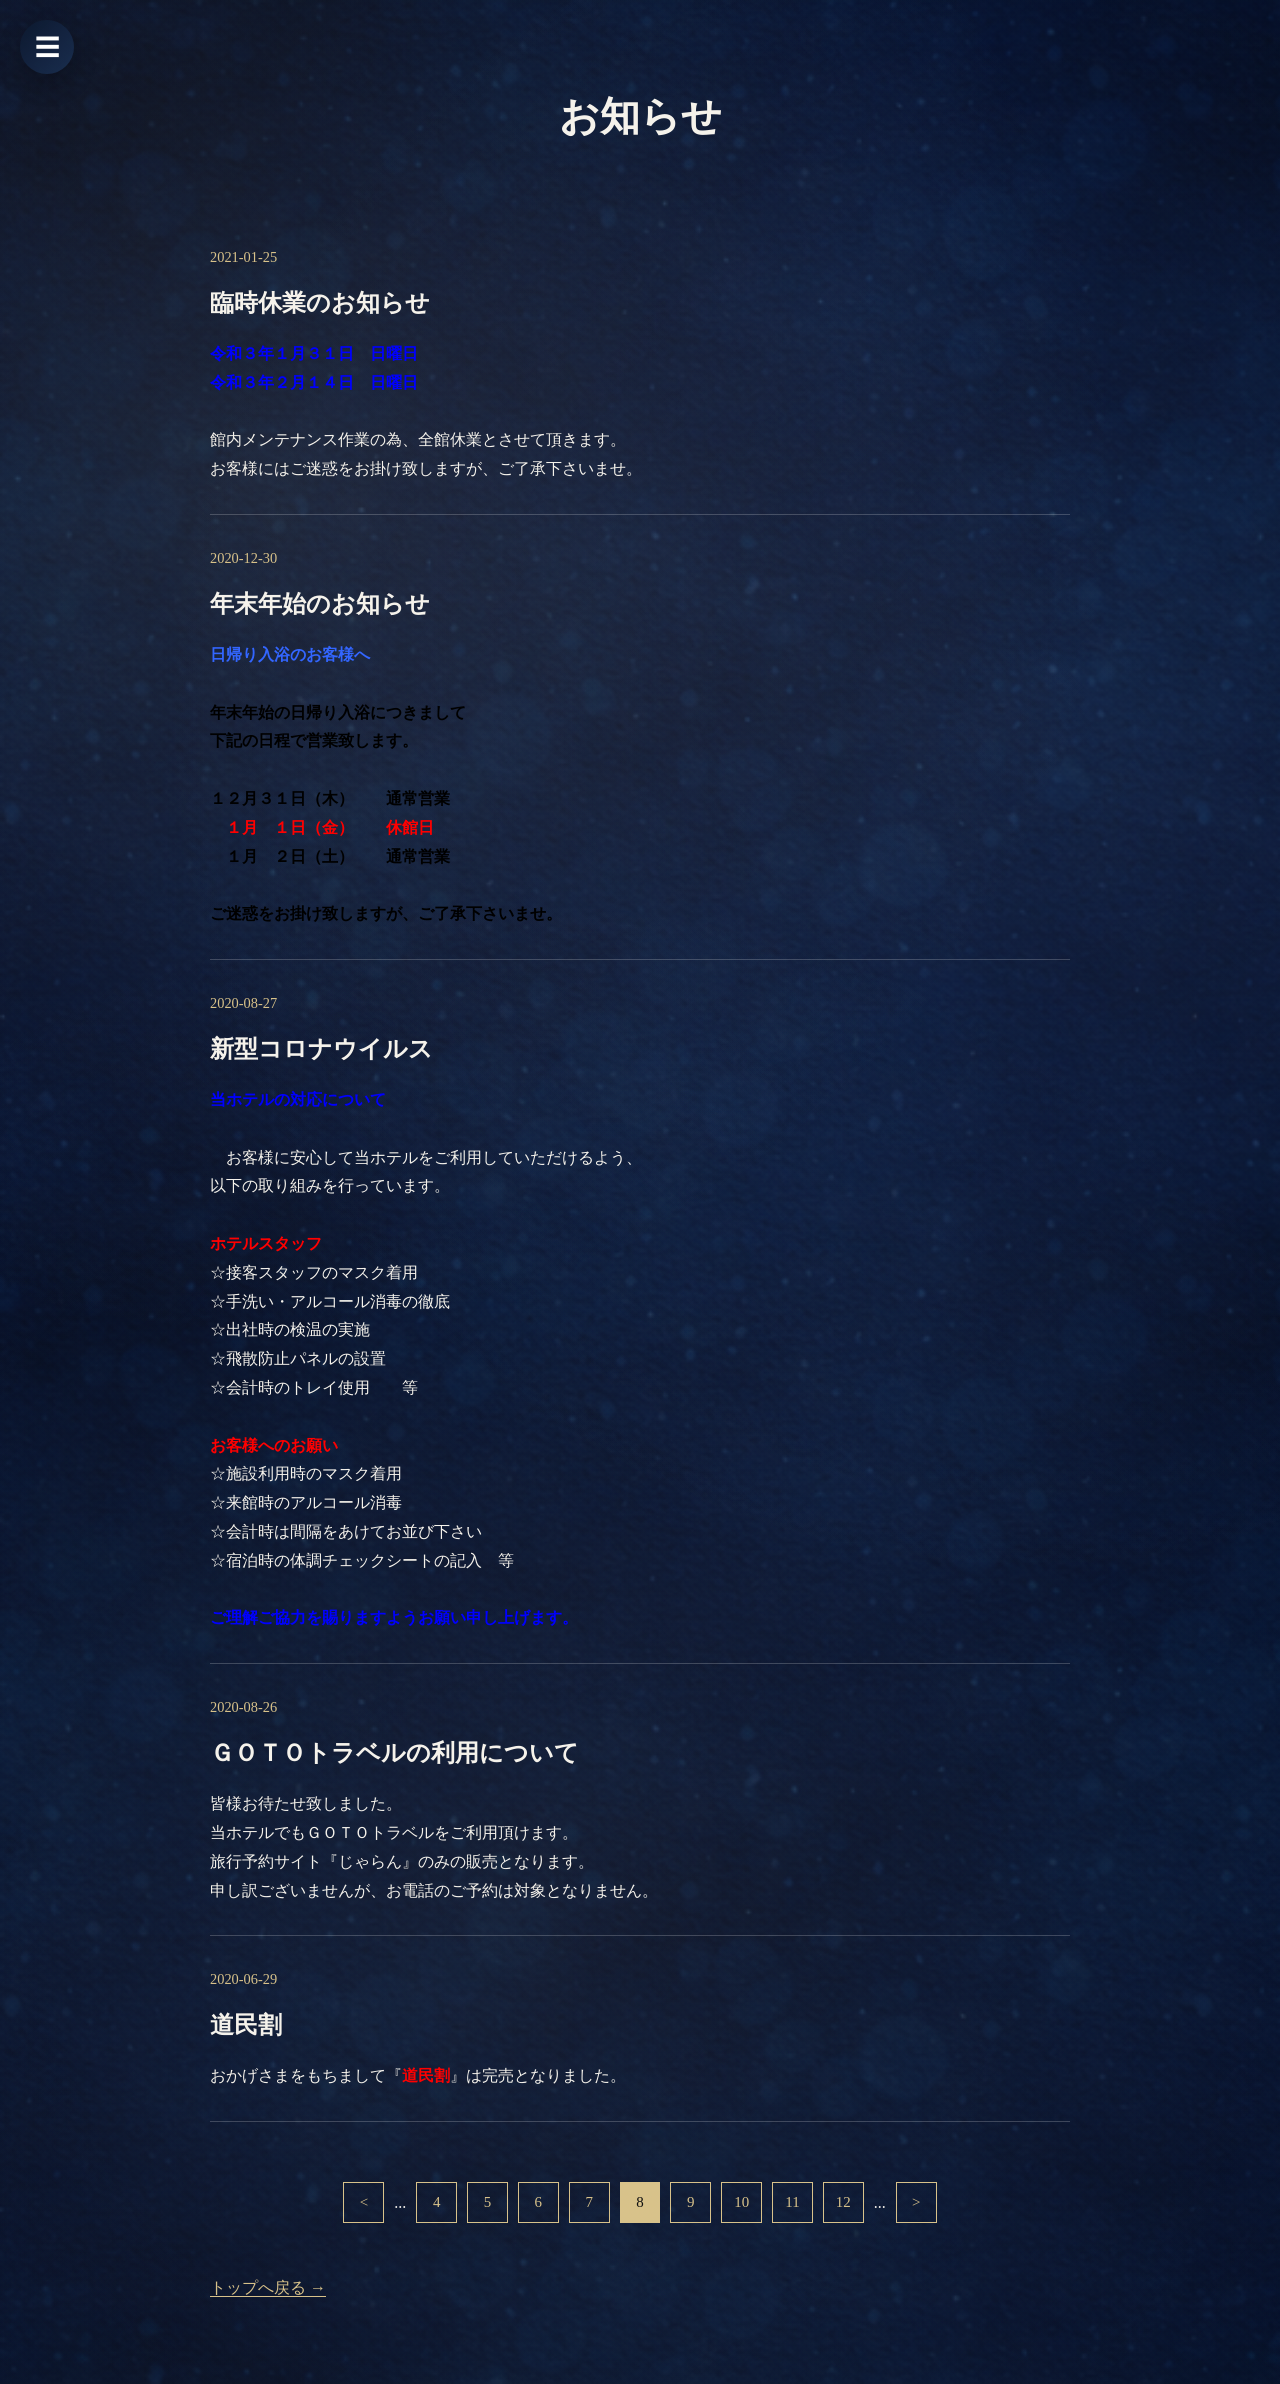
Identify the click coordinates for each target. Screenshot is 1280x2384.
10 (743, 2202)
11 (796, 2202)
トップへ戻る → (268, 2288)
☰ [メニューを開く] (47, 47)
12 (847, 2202)
